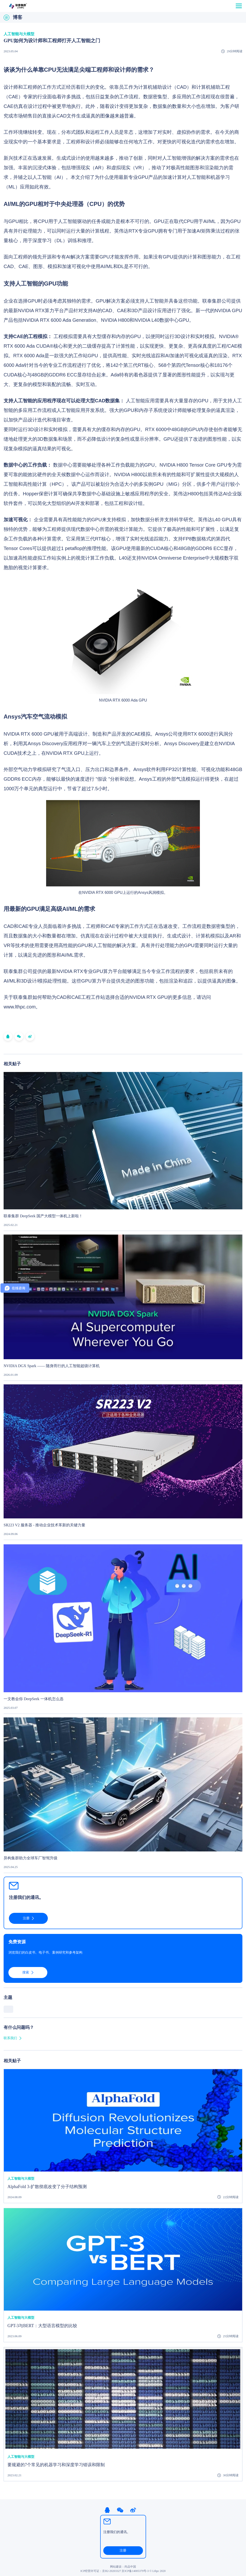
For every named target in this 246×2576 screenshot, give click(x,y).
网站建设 (116, 2566)
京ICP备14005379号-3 (135, 2571)
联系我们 (10, 2038)
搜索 (25, 1972)
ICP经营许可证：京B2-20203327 (100, 2571)
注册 (26, 1918)
